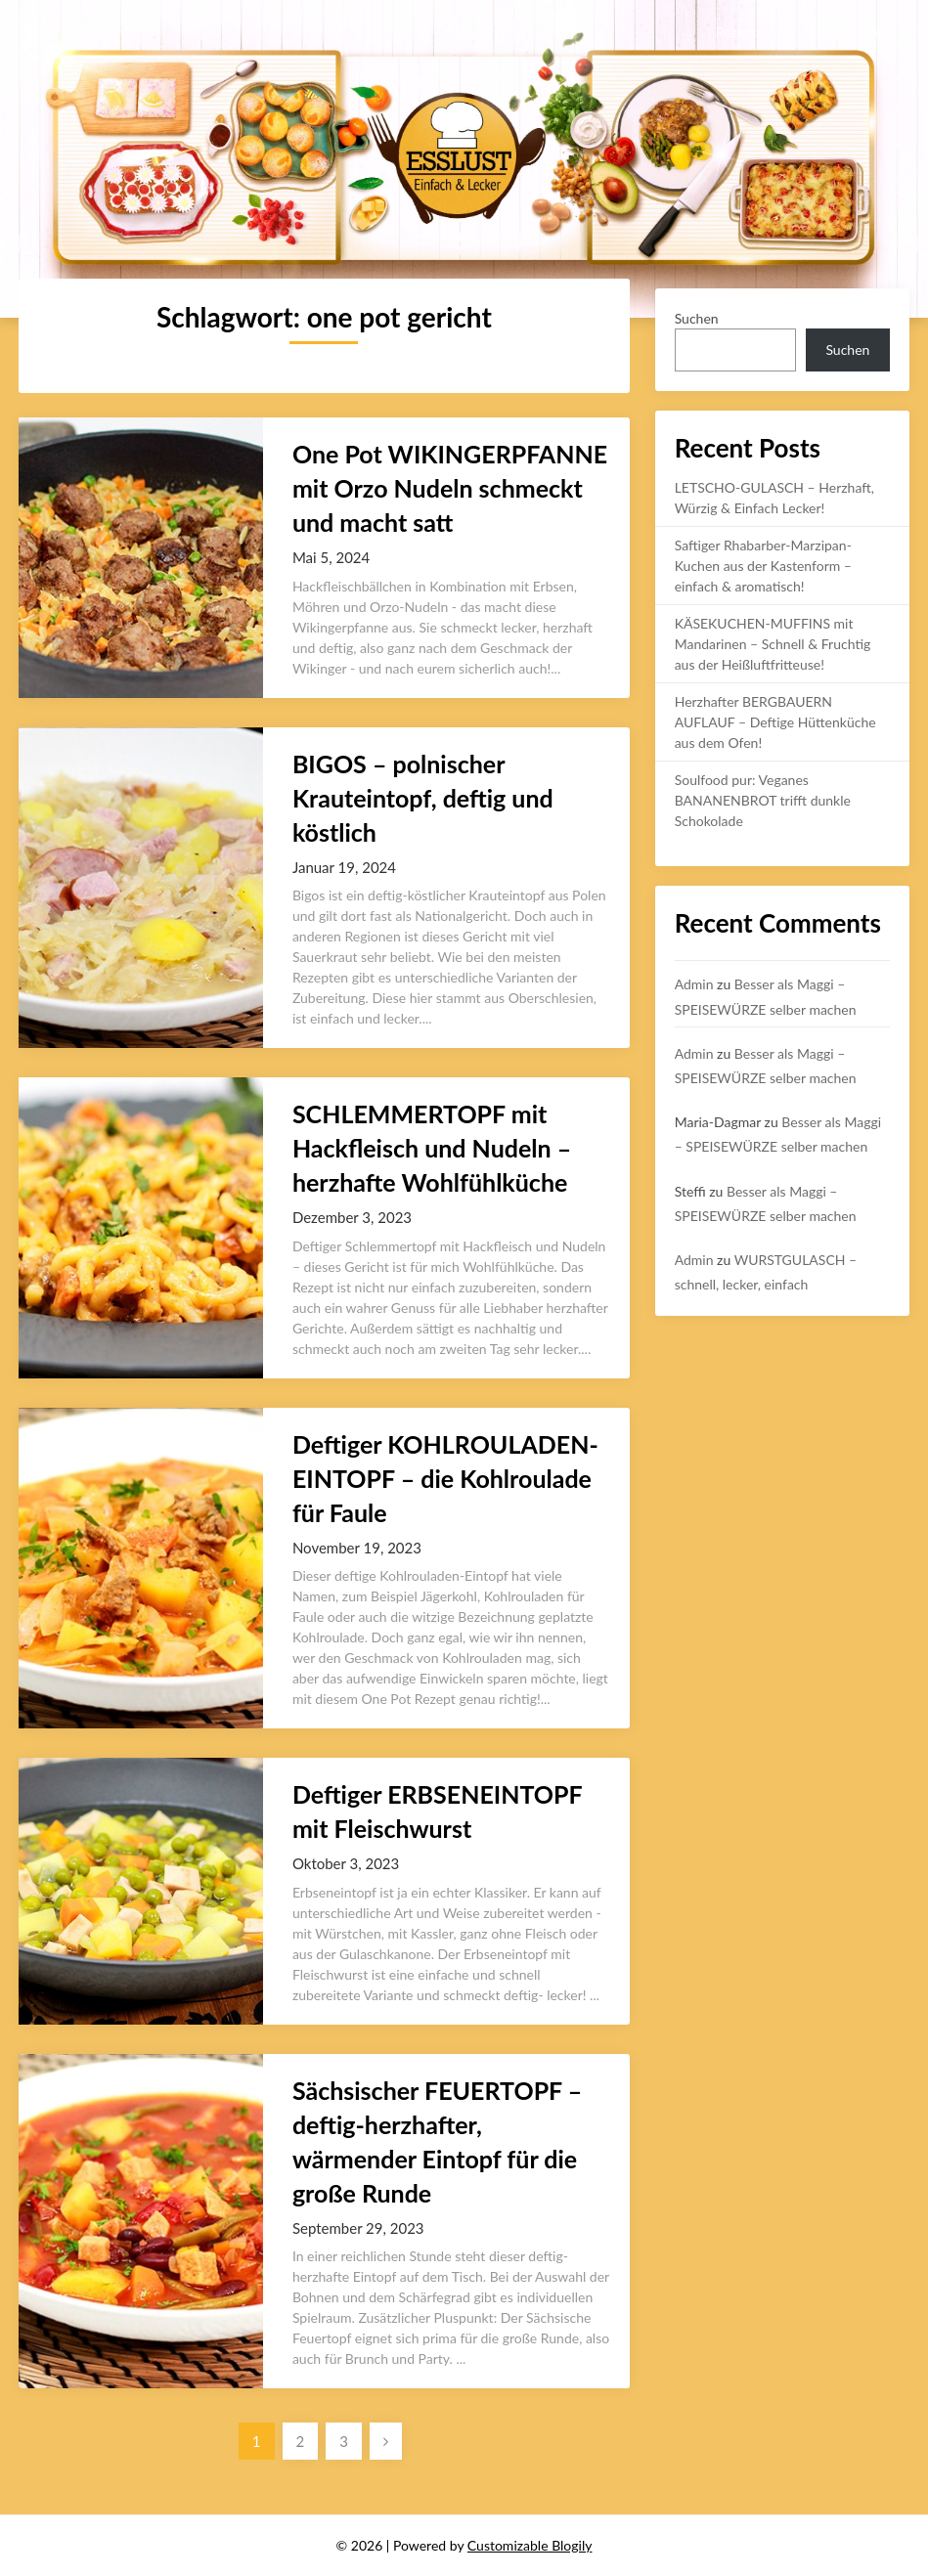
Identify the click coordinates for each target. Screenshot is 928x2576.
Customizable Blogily (530, 2545)
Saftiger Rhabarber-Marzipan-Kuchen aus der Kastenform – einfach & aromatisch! (763, 565)
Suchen (697, 318)
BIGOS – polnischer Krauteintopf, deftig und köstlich (422, 798)
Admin (694, 984)
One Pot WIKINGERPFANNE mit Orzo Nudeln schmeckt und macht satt (449, 488)
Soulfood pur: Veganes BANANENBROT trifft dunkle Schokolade (763, 800)
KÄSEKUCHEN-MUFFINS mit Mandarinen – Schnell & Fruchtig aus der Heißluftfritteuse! (773, 644)
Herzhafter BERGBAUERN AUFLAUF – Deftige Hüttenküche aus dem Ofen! (775, 722)
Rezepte (740, 31)
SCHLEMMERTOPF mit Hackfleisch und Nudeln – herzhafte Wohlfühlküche (431, 1148)
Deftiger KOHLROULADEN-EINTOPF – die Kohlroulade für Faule (445, 1478)
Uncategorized (846, 31)
